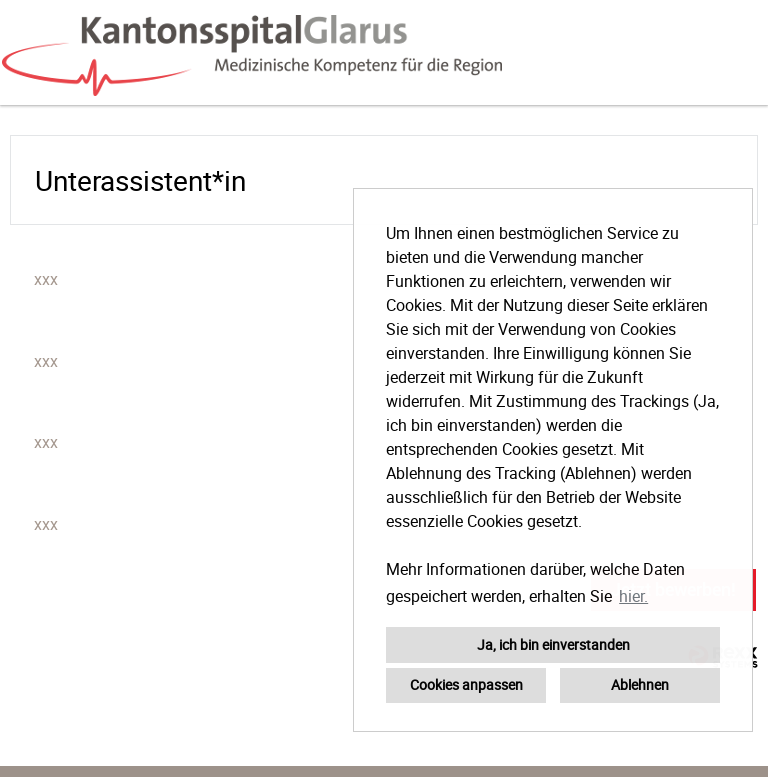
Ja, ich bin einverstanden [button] (553, 644)
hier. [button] (633, 596)
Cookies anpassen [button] (466, 684)
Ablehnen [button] (640, 684)
